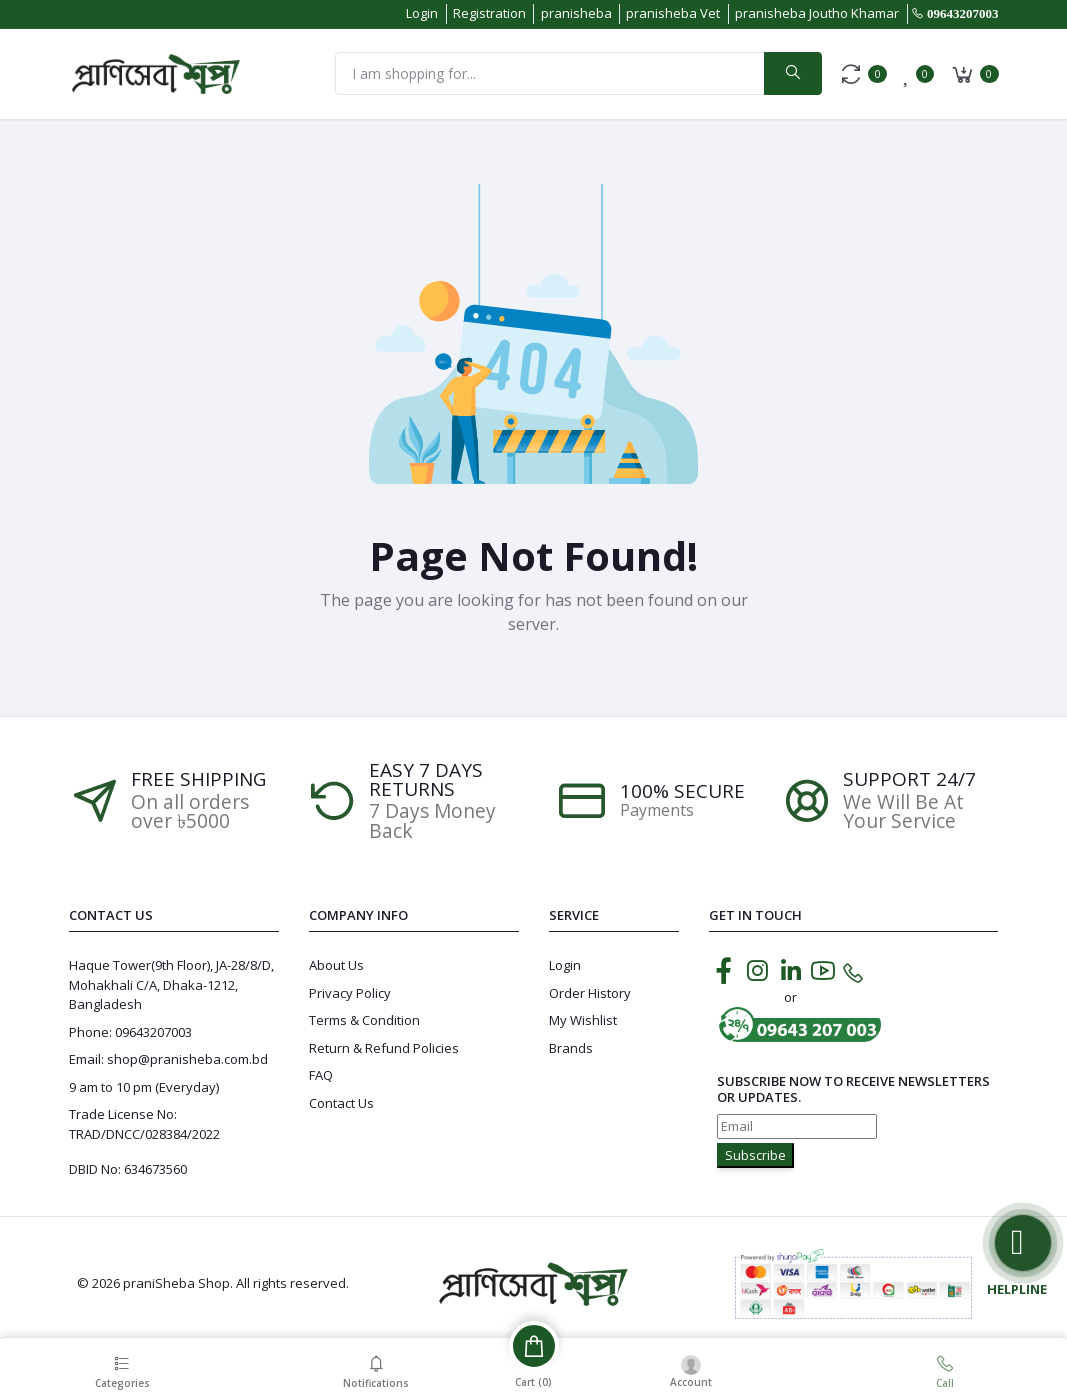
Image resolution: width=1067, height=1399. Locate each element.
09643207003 (963, 13)
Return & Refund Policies (384, 1048)
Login (422, 13)
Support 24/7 (909, 779)
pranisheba (576, 13)
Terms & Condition (364, 1020)
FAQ (321, 1075)
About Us (336, 965)
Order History (590, 993)
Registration (489, 13)
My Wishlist (583, 1020)
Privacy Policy (350, 993)
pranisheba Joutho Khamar (817, 13)
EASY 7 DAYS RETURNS (426, 780)
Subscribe (755, 1155)
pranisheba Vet (673, 13)
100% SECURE (682, 791)
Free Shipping (198, 779)
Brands (571, 1048)
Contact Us (341, 1103)
